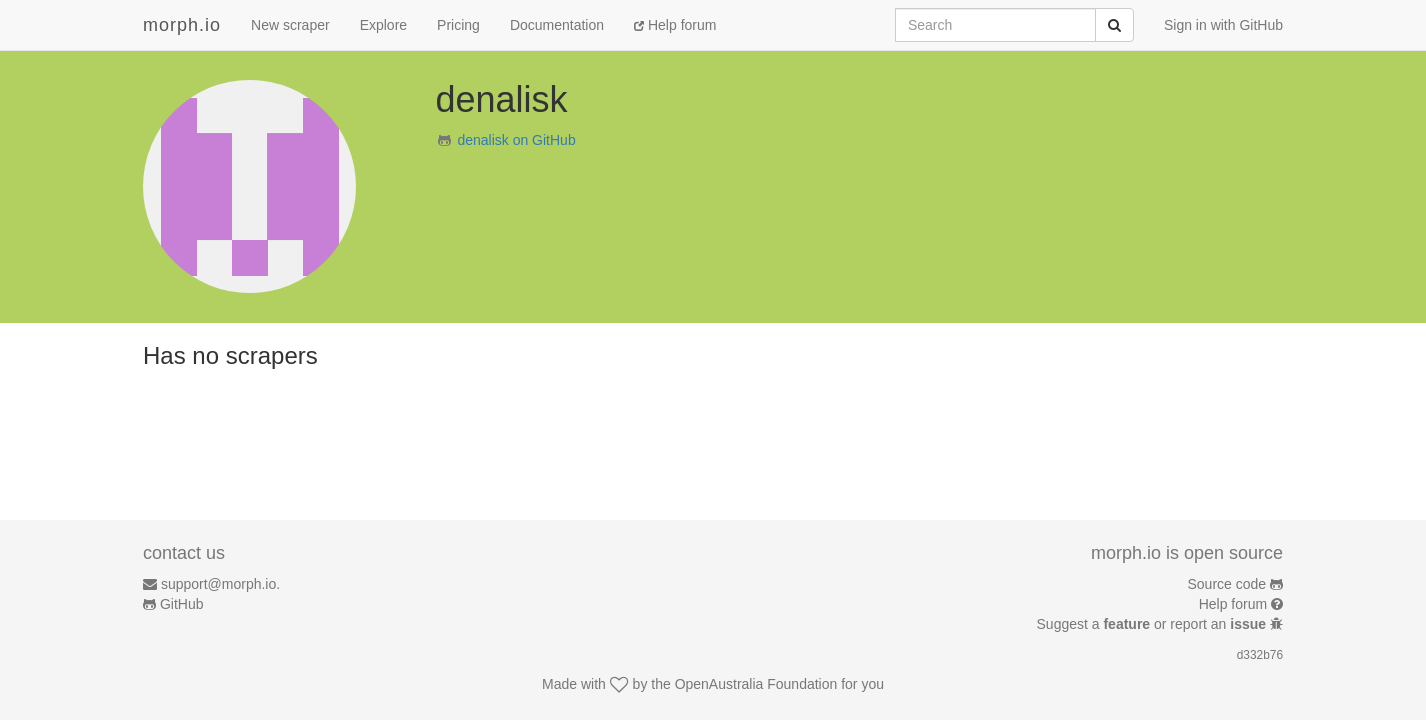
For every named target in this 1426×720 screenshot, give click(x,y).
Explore (383, 25)
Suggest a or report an (1153, 624)
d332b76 (1260, 655)
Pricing (458, 25)
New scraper (290, 25)
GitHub (182, 604)
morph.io (182, 25)
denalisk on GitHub (516, 140)
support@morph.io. (220, 584)
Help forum (675, 25)
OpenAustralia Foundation (756, 684)
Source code (1227, 584)
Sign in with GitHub (1223, 25)
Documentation (557, 25)
